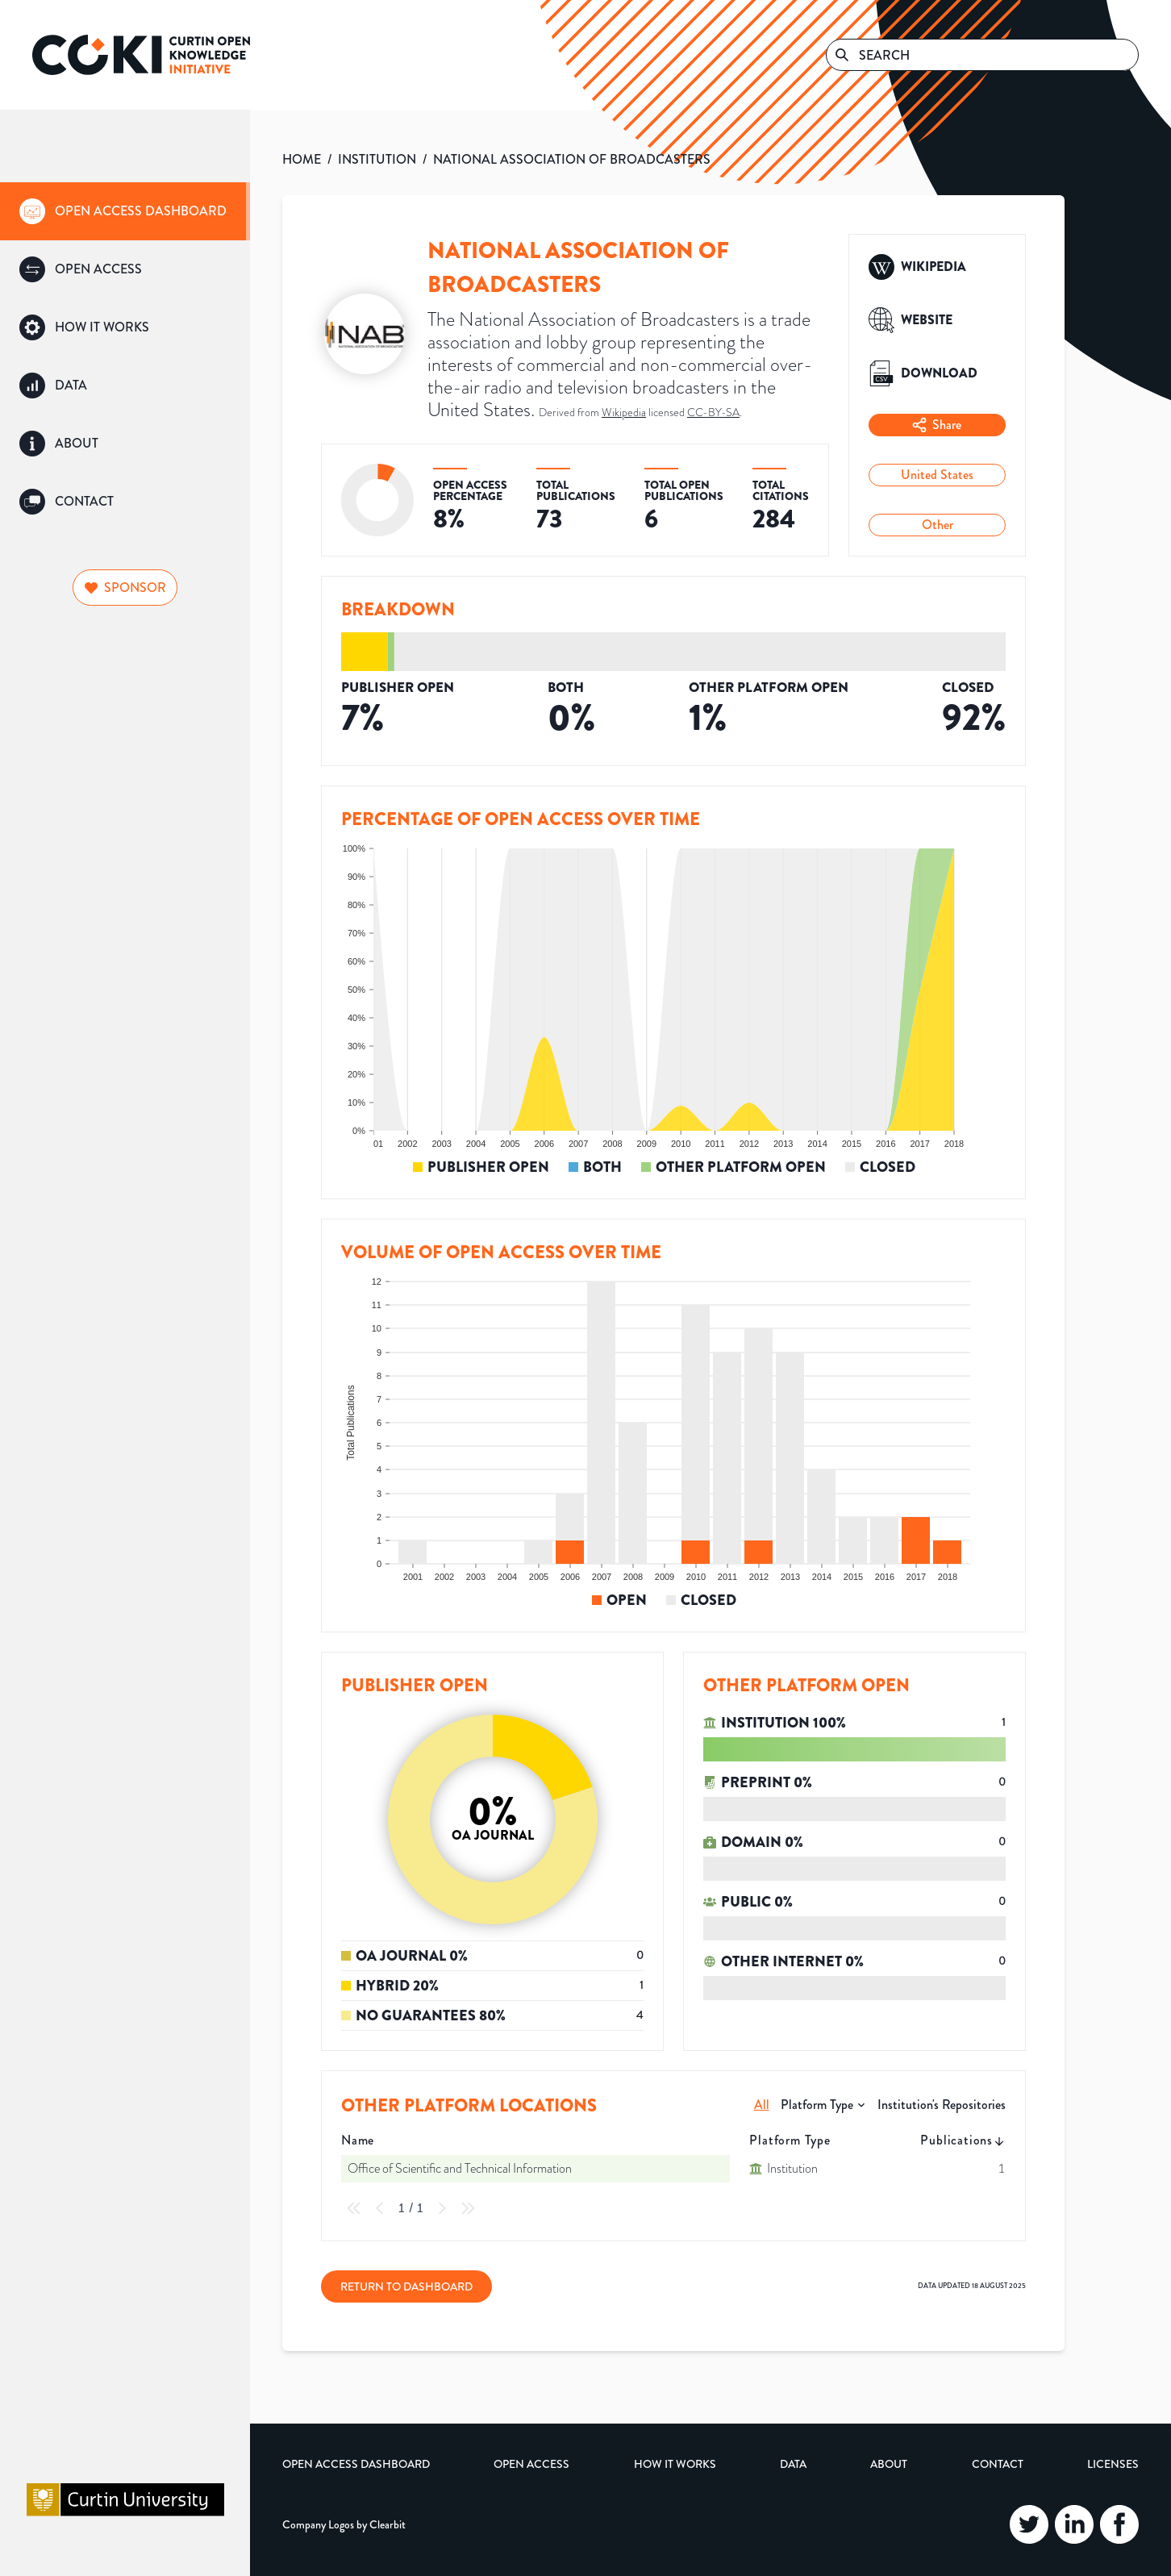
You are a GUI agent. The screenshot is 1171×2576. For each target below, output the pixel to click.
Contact (997, 2464)
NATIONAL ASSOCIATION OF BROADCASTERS (572, 159)
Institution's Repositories (941, 2104)
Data (793, 2464)
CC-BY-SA (713, 412)
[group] (125, 211)
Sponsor (125, 587)
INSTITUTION (377, 159)
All (761, 2104)
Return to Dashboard (406, 2286)
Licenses (1113, 2464)
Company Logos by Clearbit (344, 2524)
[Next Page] (442, 2208)
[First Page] (354, 2208)
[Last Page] (468, 2208)
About (888, 2464)
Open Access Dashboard (356, 2464)
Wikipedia (624, 412)
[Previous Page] (380, 2208)
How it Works (675, 2464)
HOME (301, 159)
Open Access (531, 2464)
